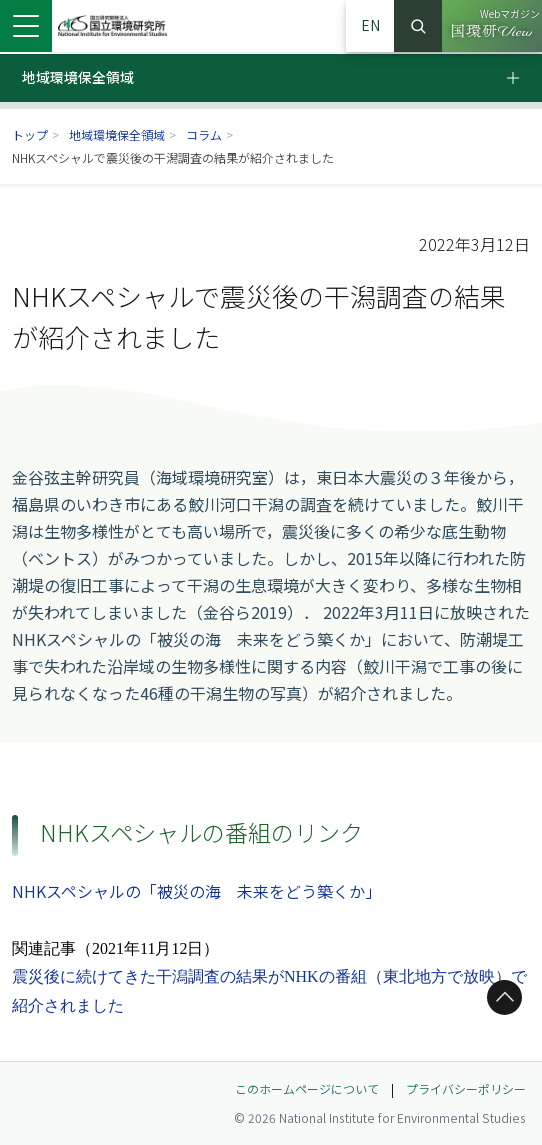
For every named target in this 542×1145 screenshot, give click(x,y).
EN (370, 25)
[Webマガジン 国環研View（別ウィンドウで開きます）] (492, 26)
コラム (204, 134)
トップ (30, 134)
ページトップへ (501, 997)
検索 (418, 26)
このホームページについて (307, 1088)
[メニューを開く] (26, 26)
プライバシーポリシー (466, 1088)
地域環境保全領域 (117, 134)
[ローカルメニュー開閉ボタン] (524, 78)
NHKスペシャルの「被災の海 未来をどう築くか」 (196, 891)
